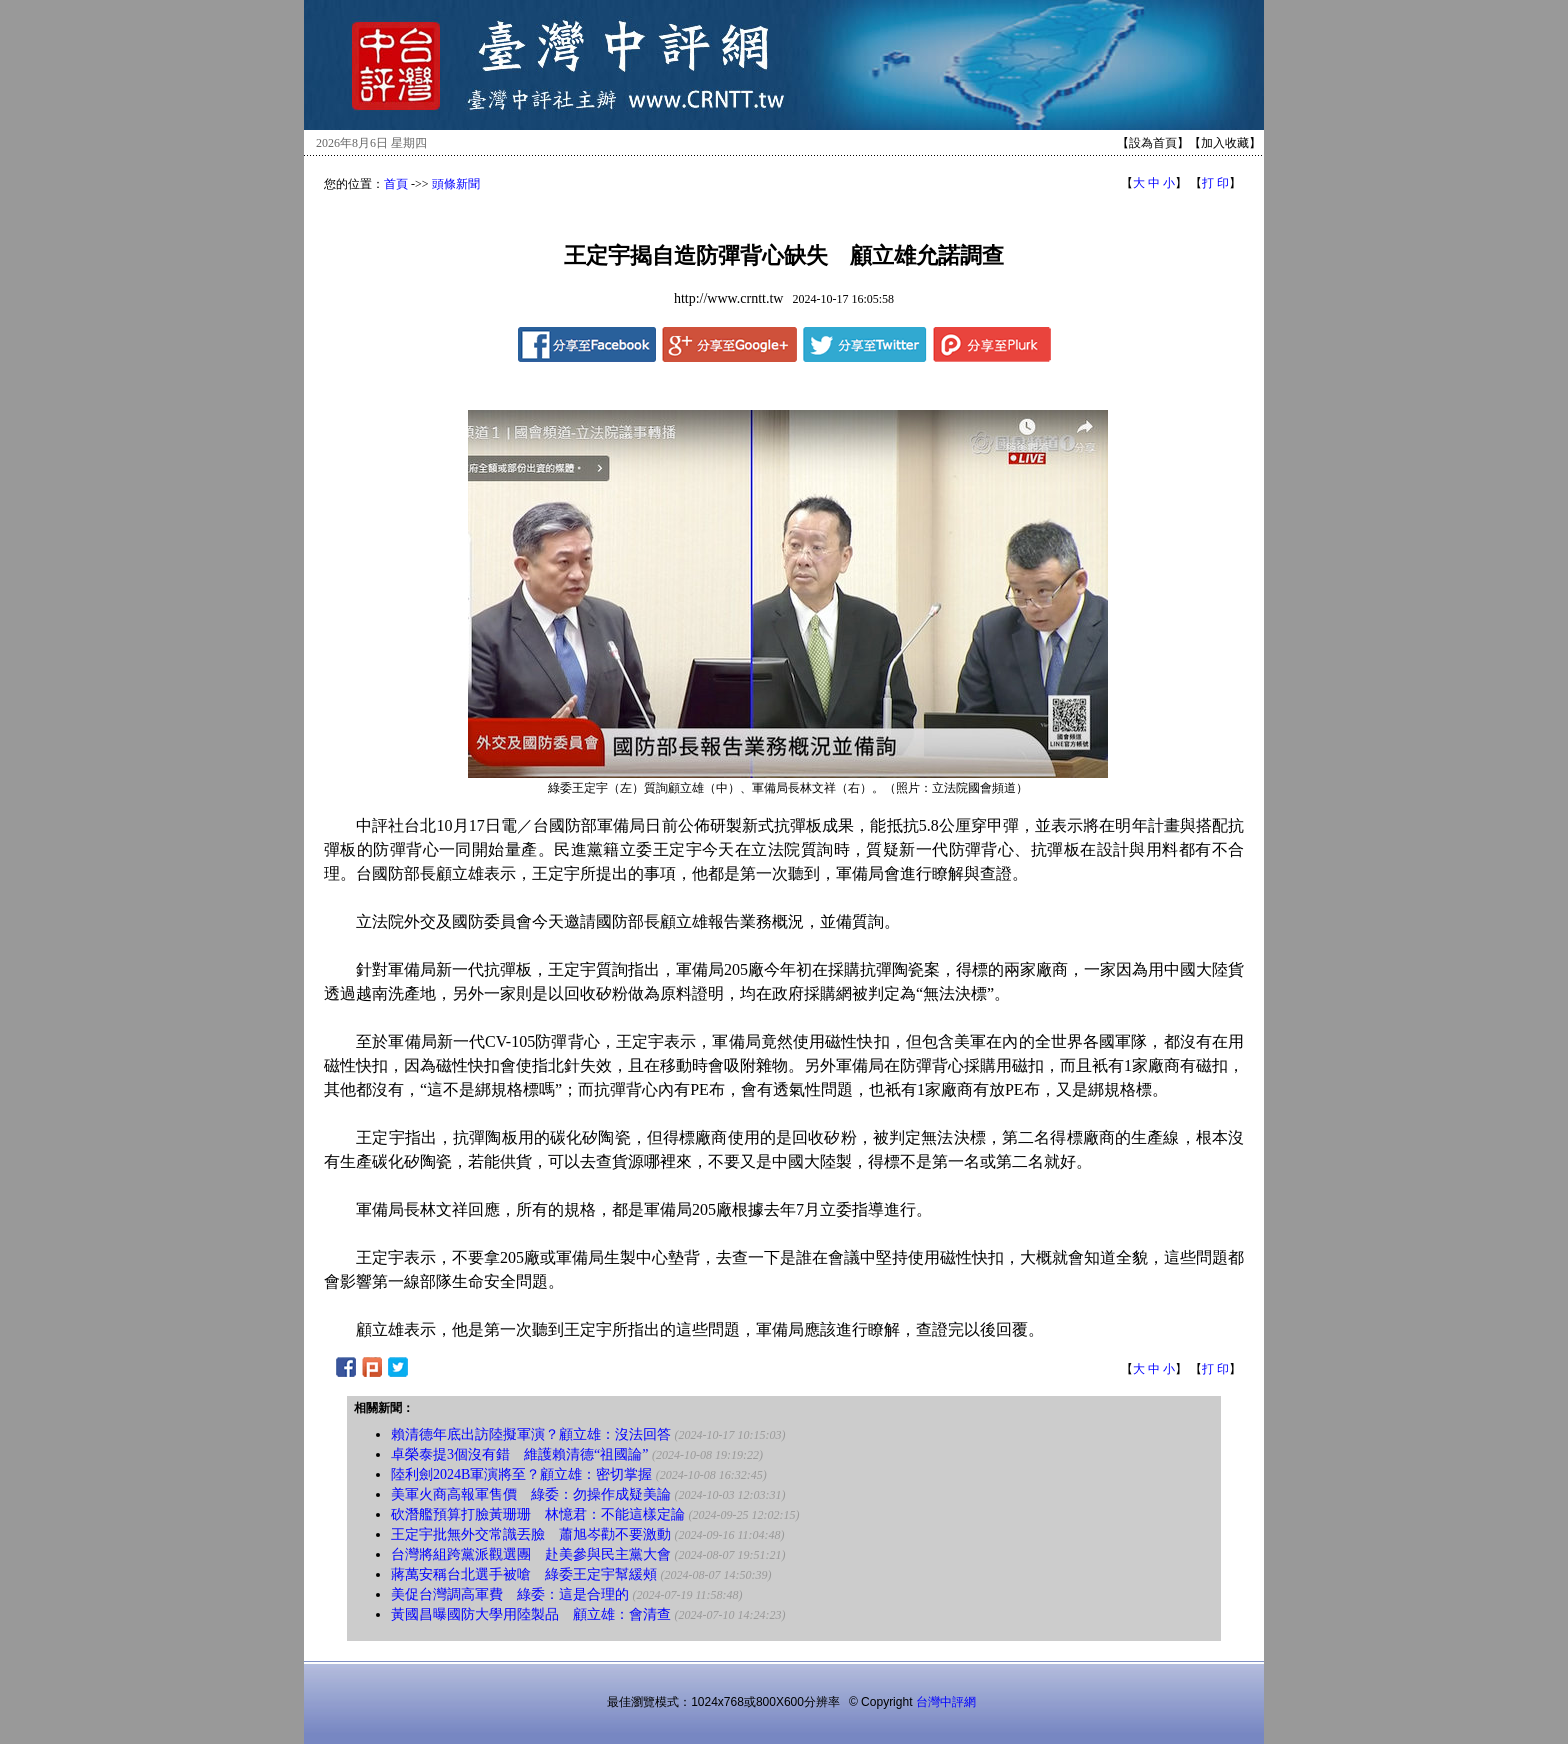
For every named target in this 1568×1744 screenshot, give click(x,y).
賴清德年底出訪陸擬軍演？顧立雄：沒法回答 (531, 1434)
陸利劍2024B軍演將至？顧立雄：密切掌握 (521, 1474)
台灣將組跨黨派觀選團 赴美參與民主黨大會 (531, 1554)
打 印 (1215, 183)
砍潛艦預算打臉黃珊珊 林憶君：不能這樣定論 (538, 1514)
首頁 (396, 184)
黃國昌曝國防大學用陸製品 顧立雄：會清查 (531, 1614)
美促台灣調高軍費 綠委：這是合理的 (510, 1594)
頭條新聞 (456, 184)
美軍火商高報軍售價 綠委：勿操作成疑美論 (531, 1494)
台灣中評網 (946, 1702)
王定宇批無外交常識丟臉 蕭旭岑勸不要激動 (531, 1534)
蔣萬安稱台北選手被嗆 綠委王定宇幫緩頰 (524, 1574)
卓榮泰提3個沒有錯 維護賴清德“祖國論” (519, 1454)
